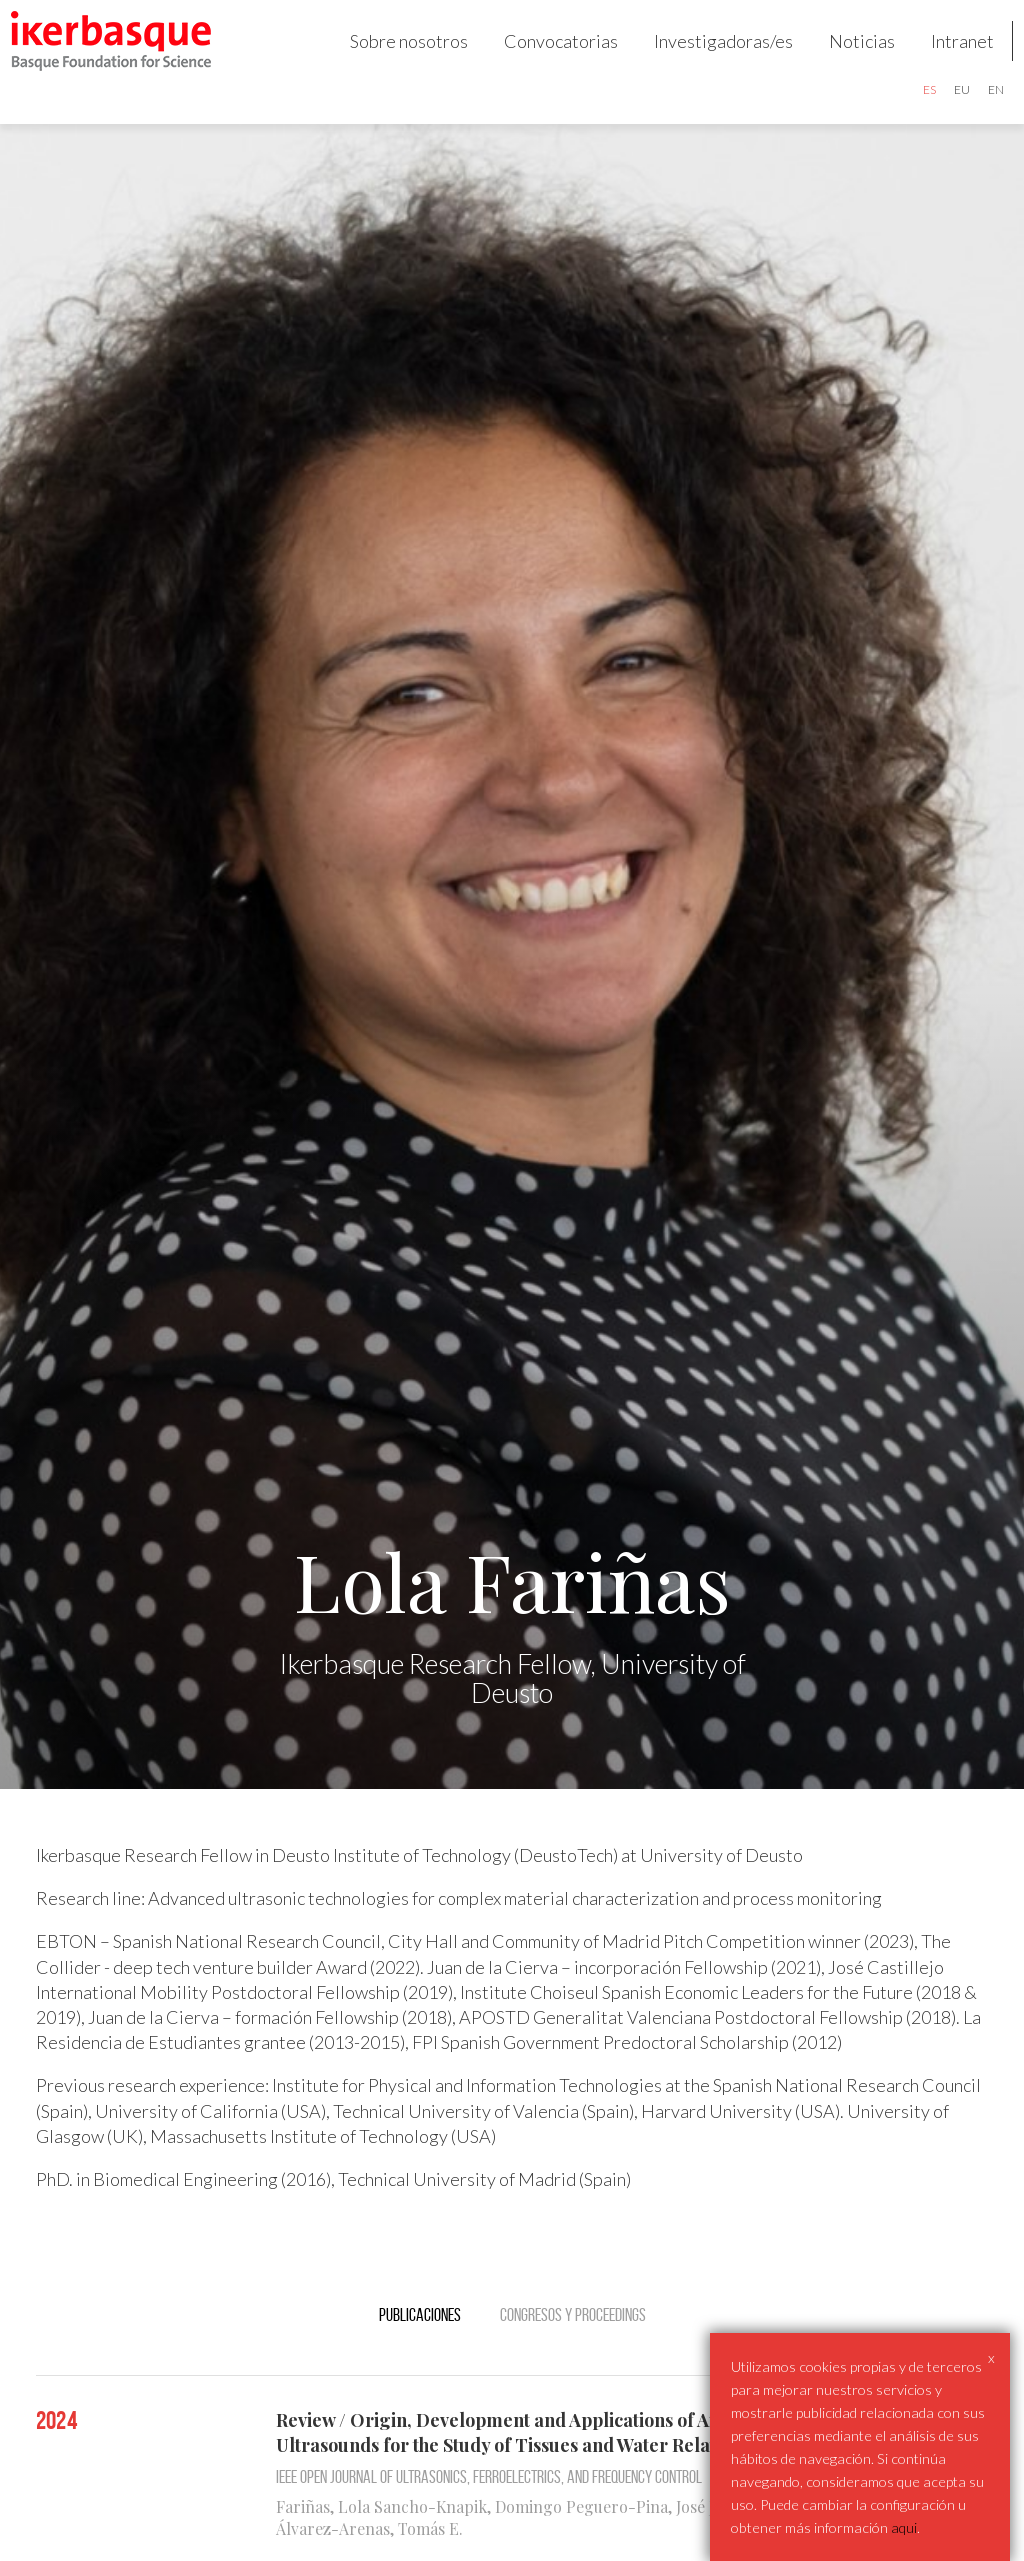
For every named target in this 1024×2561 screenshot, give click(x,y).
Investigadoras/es (707, 56)
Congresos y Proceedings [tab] (573, 2346)
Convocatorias (545, 56)
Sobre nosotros (393, 56)
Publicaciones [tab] (420, 2346)
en (980, 104)
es (913, 104)
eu (946, 104)
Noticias (846, 56)
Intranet (946, 56)
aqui (904, 2527)
